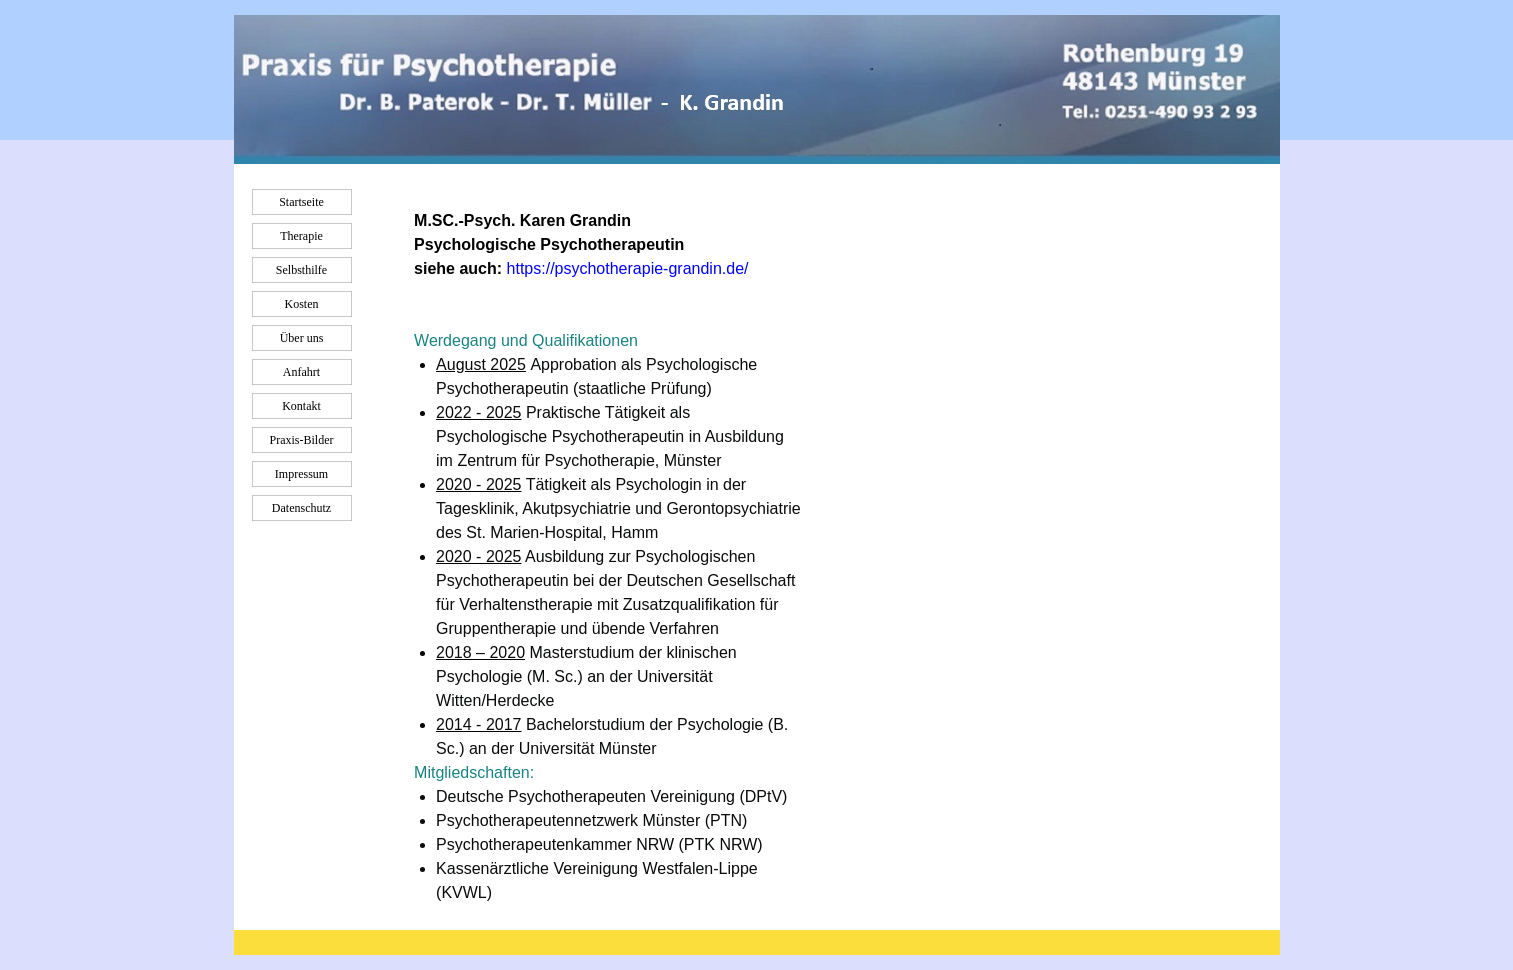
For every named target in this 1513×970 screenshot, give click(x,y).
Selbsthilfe (301, 270)
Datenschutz (301, 508)
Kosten (302, 304)
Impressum (301, 474)
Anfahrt (301, 372)
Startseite (301, 202)
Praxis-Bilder (302, 440)
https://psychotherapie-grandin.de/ (628, 268)
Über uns (302, 338)
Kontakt (301, 406)
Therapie (301, 236)
